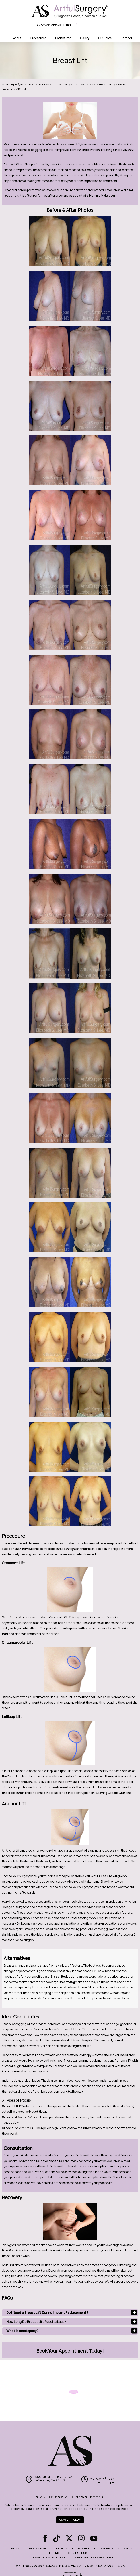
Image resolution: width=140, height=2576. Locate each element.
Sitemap (83, 2548)
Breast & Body (107, 84)
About (17, 38)
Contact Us (77, 2553)
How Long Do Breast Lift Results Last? (36, 2322)
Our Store (105, 38)
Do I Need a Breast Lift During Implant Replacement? (47, 2312)
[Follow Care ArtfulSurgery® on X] (68, 2538)
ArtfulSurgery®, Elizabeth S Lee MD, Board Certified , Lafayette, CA (41, 84)
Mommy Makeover (102, 195)
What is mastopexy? (22, 2331)
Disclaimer (37, 2548)
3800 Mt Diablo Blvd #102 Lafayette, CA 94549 (53, 2478)
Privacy (62, 2548)
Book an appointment (55, 24)
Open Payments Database (94, 2557)
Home (15, 2548)
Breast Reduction (63, 1976)
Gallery (84, 38)
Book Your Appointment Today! (70, 2351)
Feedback (106, 2548)
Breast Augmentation (74, 1982)
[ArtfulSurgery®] (70, 11)
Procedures (38, 38)
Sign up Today (70, 2520)
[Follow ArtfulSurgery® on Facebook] (43, 2538)
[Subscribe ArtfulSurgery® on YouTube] (93, 2538)
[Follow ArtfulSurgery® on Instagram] (81, 2538)
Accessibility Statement (46, 2557)
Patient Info (63, 38)
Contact (126, 38)
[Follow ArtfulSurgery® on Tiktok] (56, 2538)
